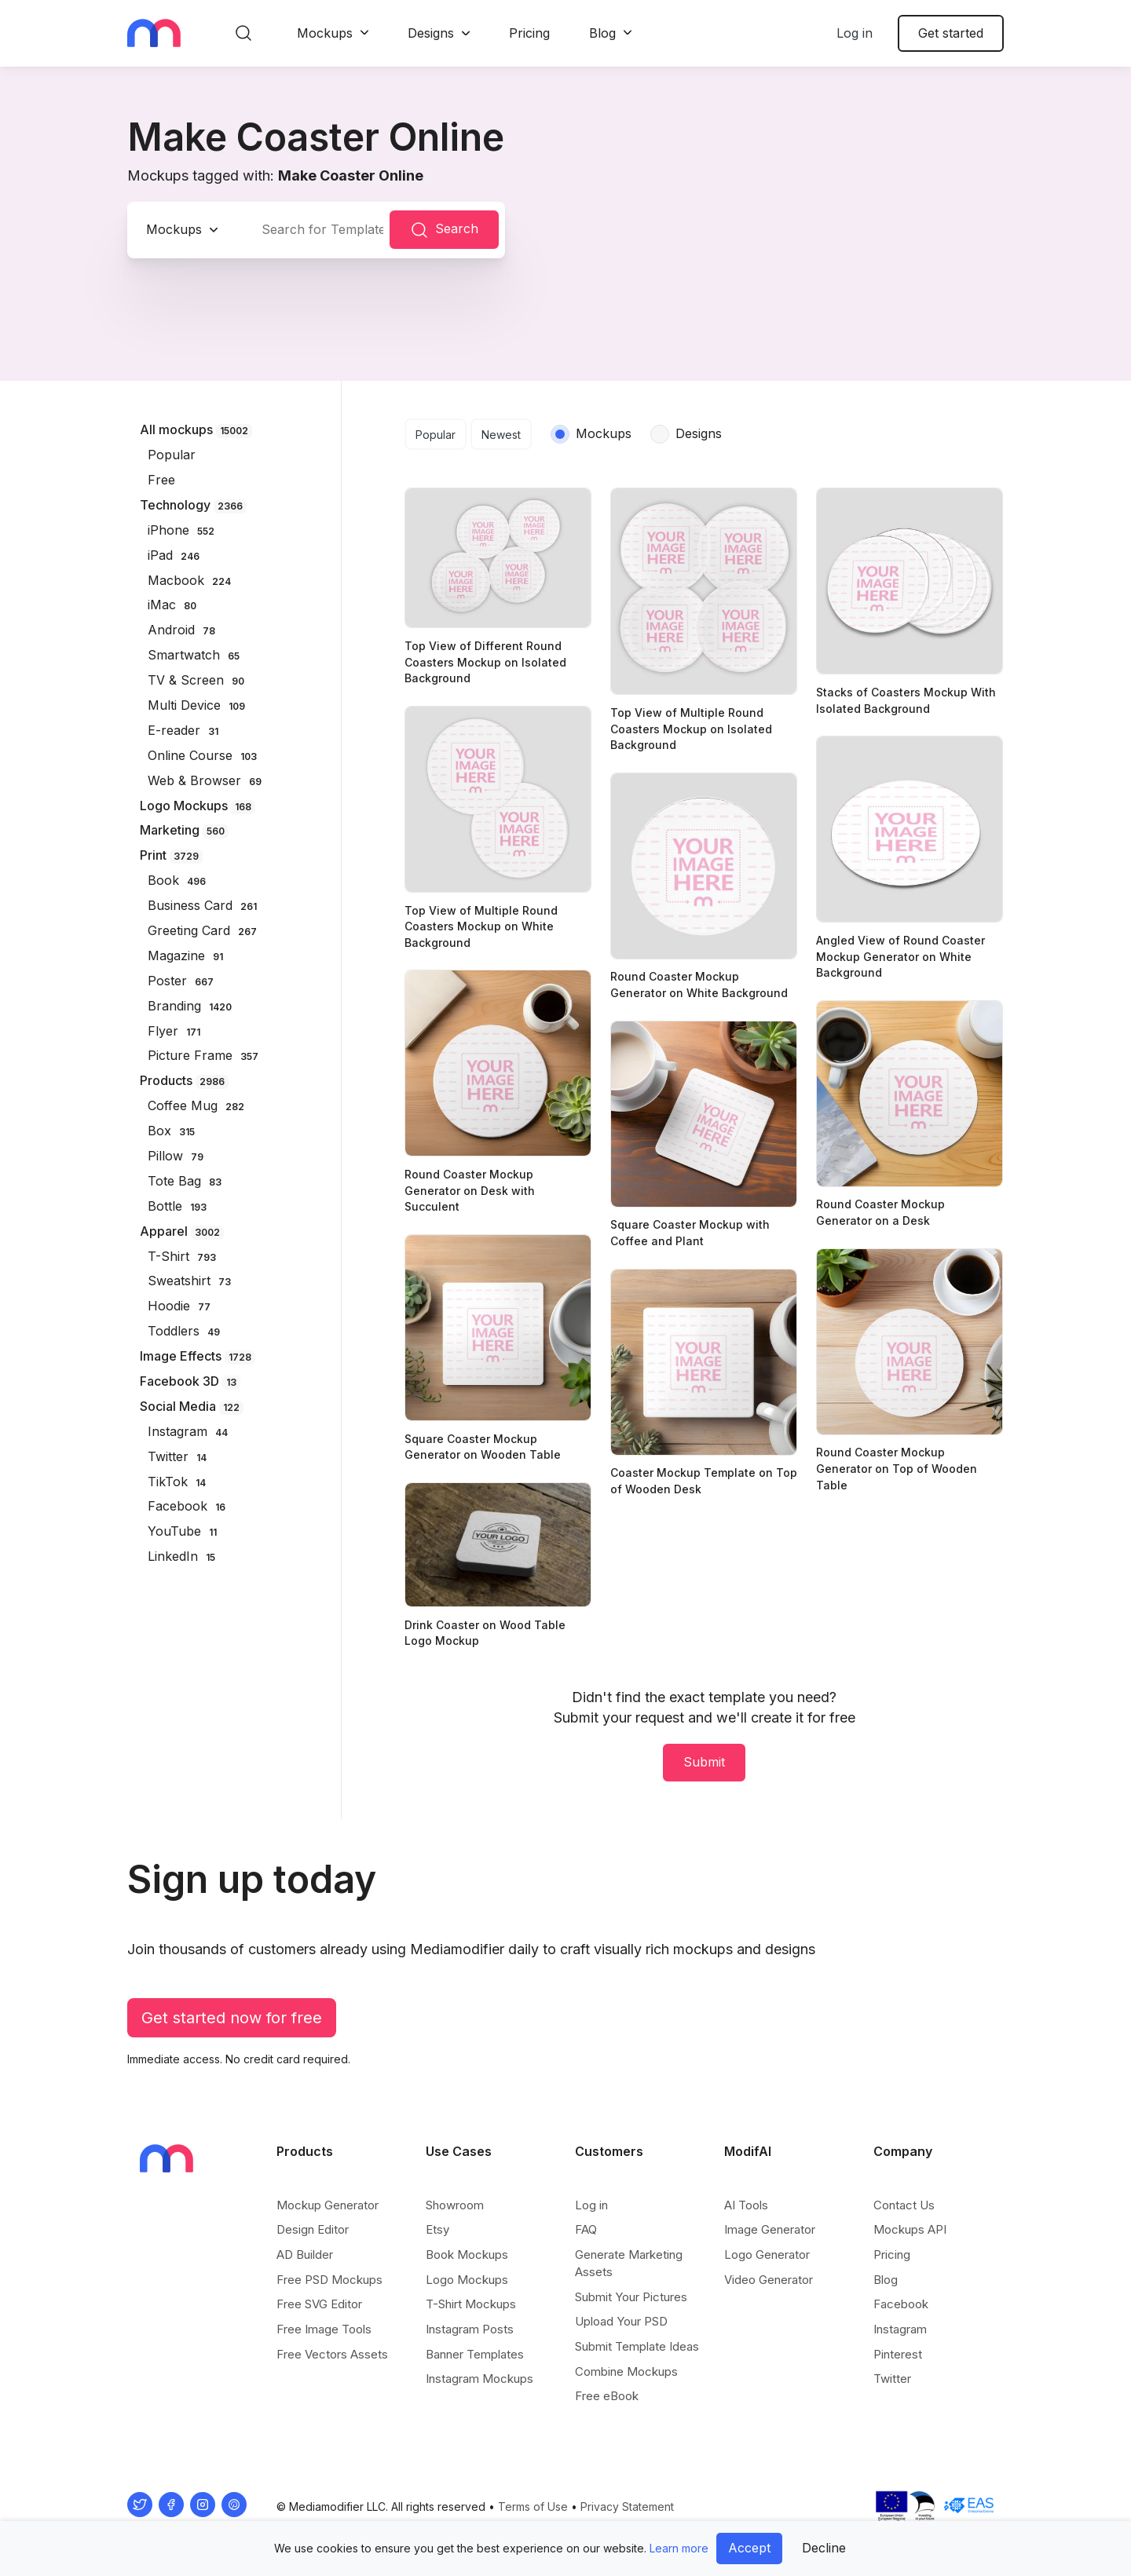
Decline (824, 2548)
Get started (950, 33)
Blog (602, 33)
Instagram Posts (470, 2329)
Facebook (900, 2303)
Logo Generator (767, 2254)
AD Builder (304, 2254)
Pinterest (897, 2354)
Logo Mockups (467, 2279)
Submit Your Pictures (631, 2296)
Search (444, 230)
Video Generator (768, 2279)
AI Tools (746, 2205)
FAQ (586, 2229)
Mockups (325, 33)
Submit (704, 1762)
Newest (501, 434)
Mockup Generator (327, 2205)
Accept (749, 2548)
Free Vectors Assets (332, 2354)
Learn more (679, 2548)
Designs (431, 33)
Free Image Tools (324, 2329)
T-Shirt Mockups (471, 2303)
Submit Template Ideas (637, 2346)
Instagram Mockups (479, 2378)
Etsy (437, 2229)
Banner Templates (475, 2354)
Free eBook (607, 2395)
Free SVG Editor (319, 2303)
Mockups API (909, 2229)
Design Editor (312, 2229)
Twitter (892, 2378)
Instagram (900, 2329)
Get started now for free (231, 2017)
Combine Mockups (626, 2371)
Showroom (455, 2205)
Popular (435, 434)
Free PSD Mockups (329, 2279)
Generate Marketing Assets (629, 2263)
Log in (854, 33)
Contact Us (904, 2205)
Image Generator (769, 2229)
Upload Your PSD (621, 2321)
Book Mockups (467, 2254)
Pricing (529, 33)
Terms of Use (533, 2506)
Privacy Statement (627, 2506)
